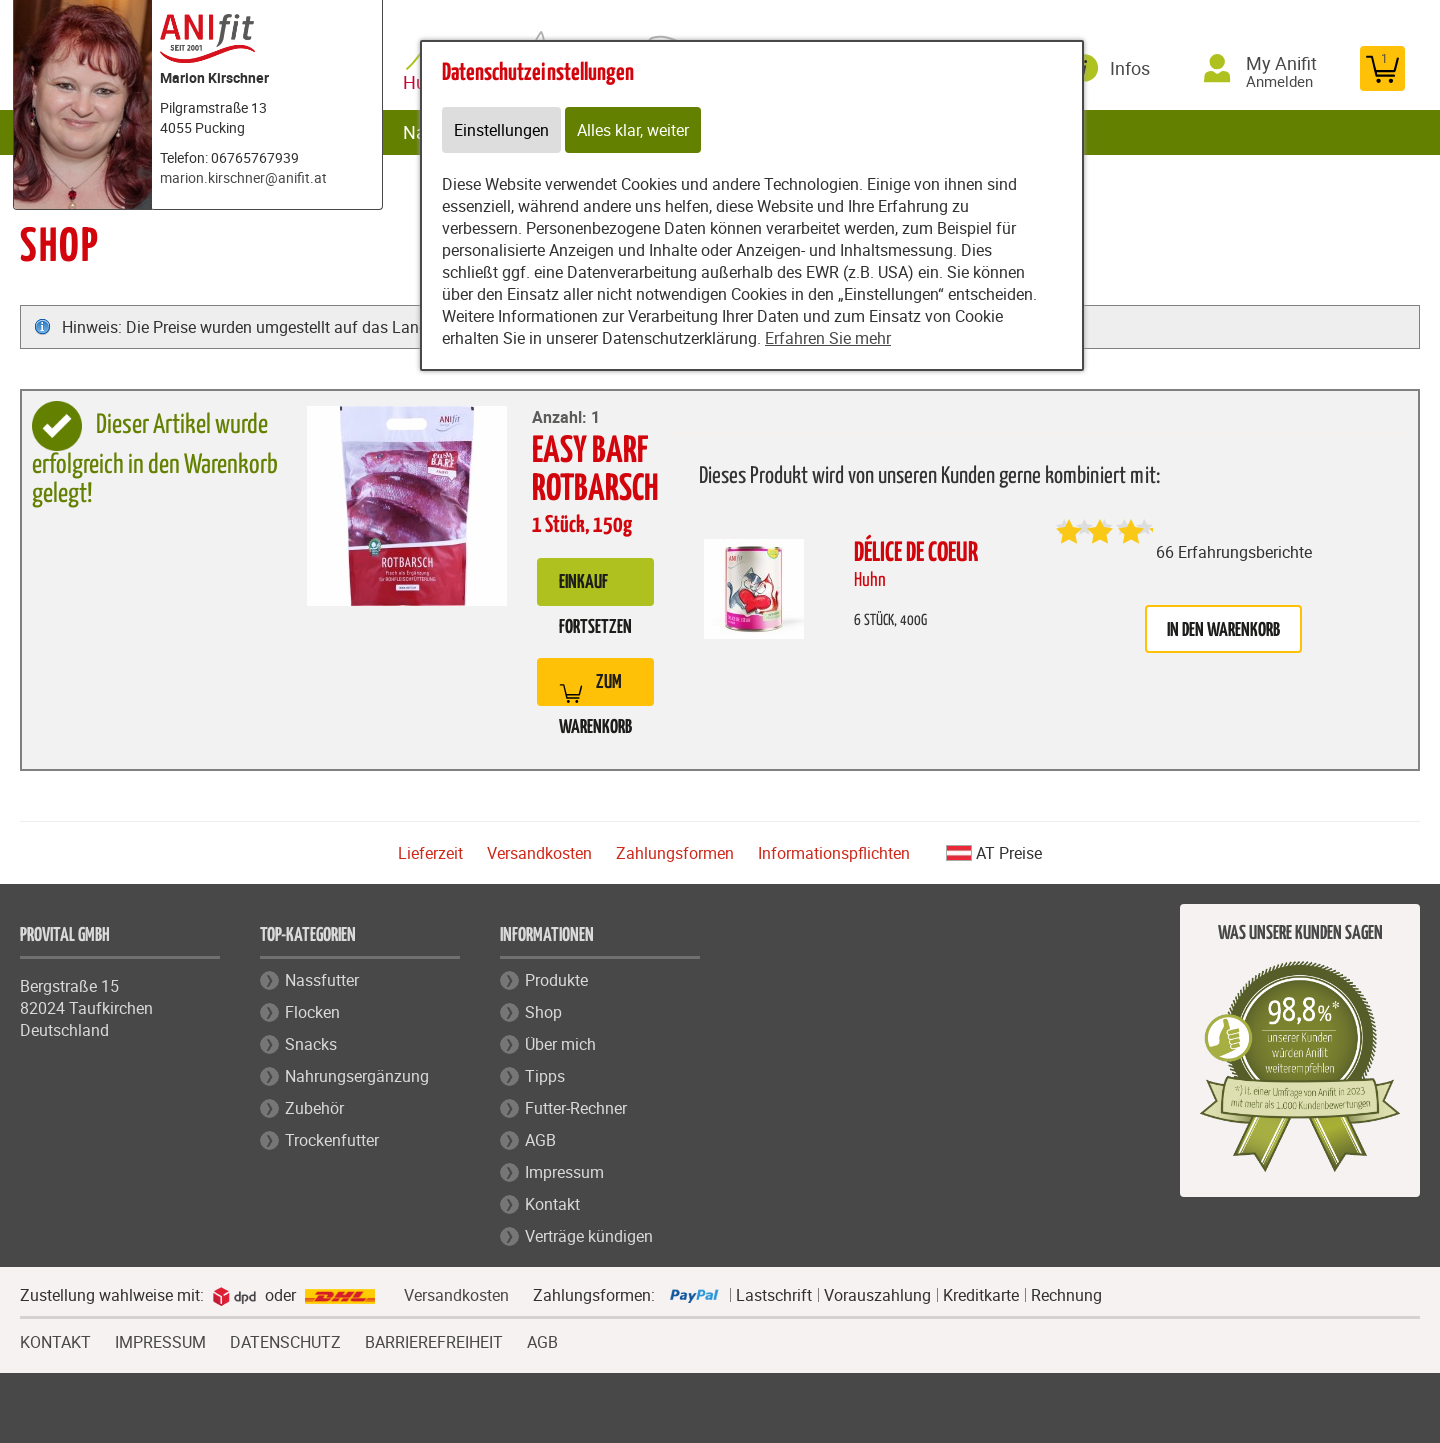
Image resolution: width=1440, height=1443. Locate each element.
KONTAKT (55, 1340)
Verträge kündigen (589, 1236)
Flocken (312, 1012)
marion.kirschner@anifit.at (243, 177)
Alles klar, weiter (633, 130)
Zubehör (314, 1108)
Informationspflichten (834, 853)
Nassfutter (322, 980)
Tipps (545, 1076)
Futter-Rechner (576, 1108)
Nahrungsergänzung (357, 1076)
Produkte (556, 980)
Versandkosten (539, 853)
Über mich (560, 1044)
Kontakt (552, 1204)
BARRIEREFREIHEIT (434, 1340)
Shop (543, 1012)
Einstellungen (501, 130)
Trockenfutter (332, 1140)
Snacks (311, 1044)
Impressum (564, 1172)
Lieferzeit (430, 853)
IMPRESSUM (160, 1340)
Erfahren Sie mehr (828, 338)
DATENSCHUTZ (285, 1340)
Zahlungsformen (675, 853)
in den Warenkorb (1223, 630)
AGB (540, 1140)
